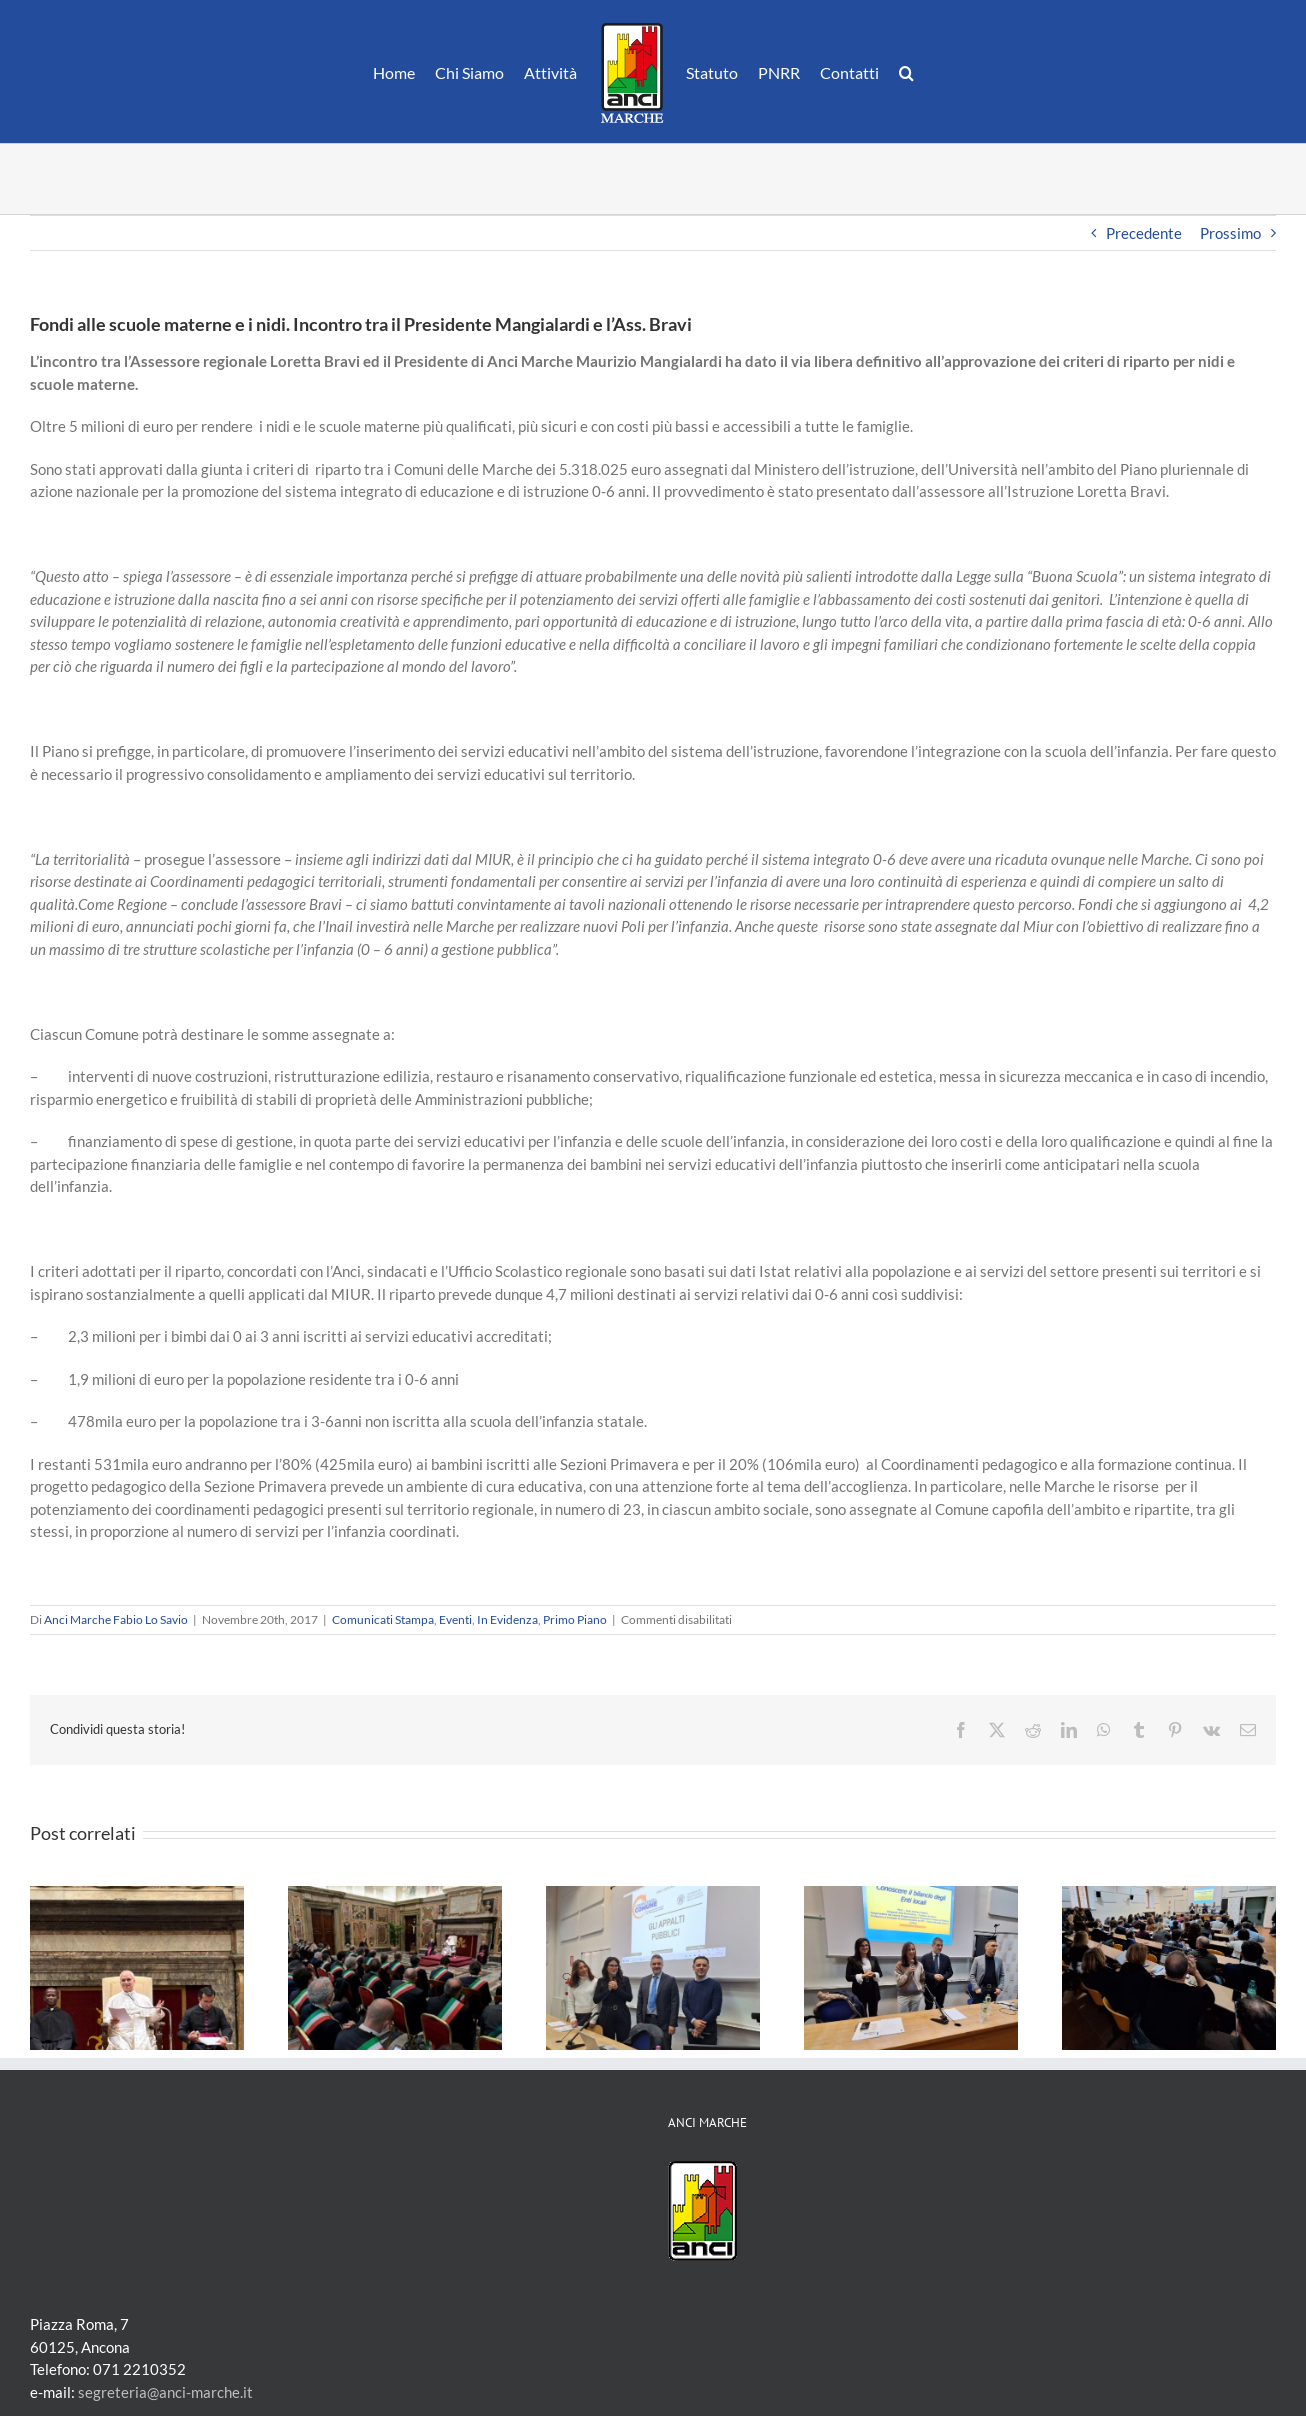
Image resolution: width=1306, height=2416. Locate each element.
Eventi (455, 1619)
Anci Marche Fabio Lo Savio (116, 1619)
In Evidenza (507, 1619)
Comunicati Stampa (383, 1619)
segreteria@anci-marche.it (165, 2392)
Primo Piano (575, 1619)
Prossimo (1230, 233)
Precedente (1144, 233)
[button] (906, 72)
